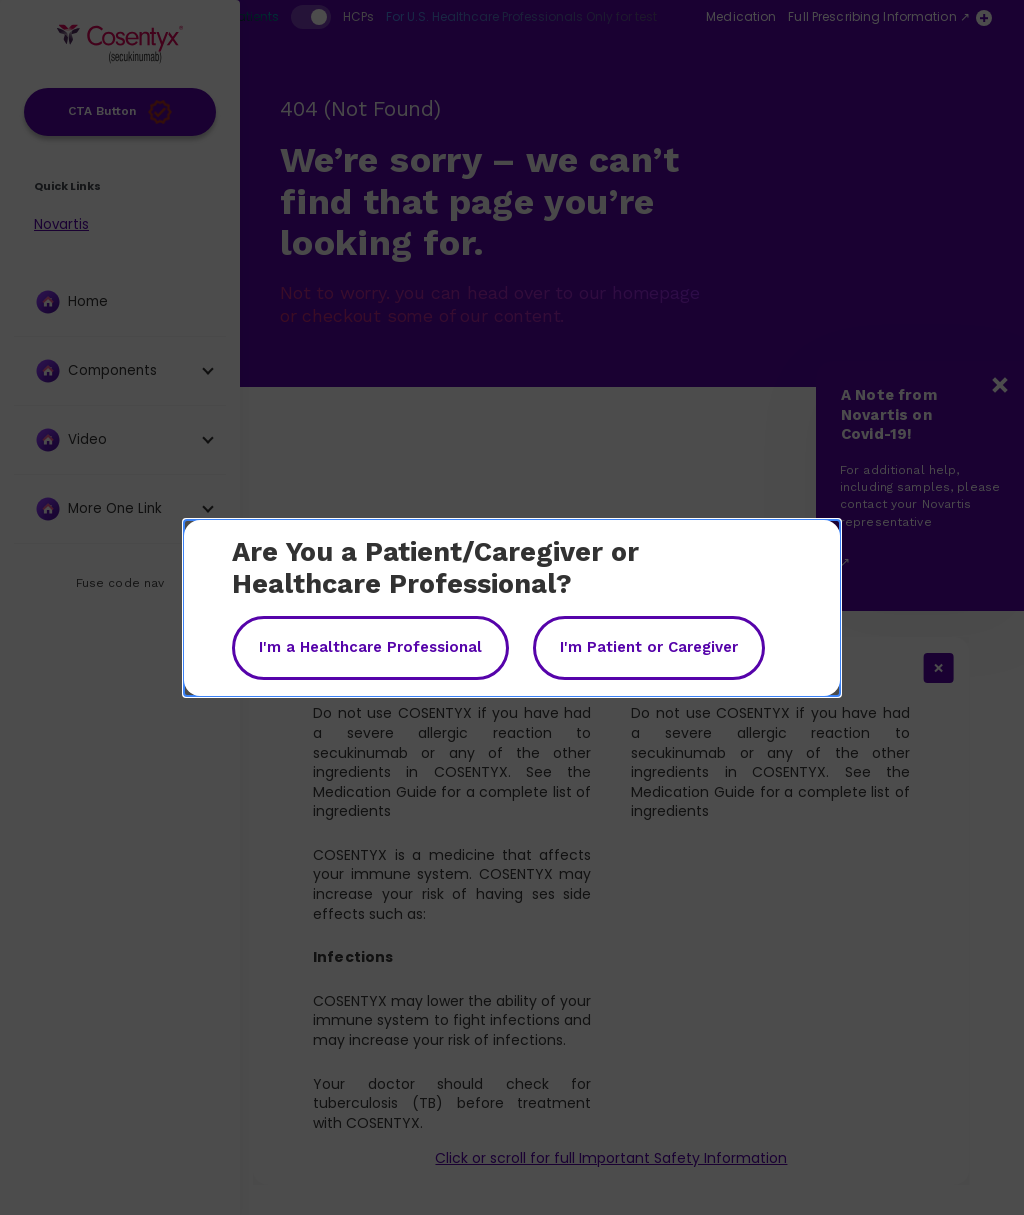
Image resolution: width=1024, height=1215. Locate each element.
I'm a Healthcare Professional (370, 647)
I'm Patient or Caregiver (649, 647)
